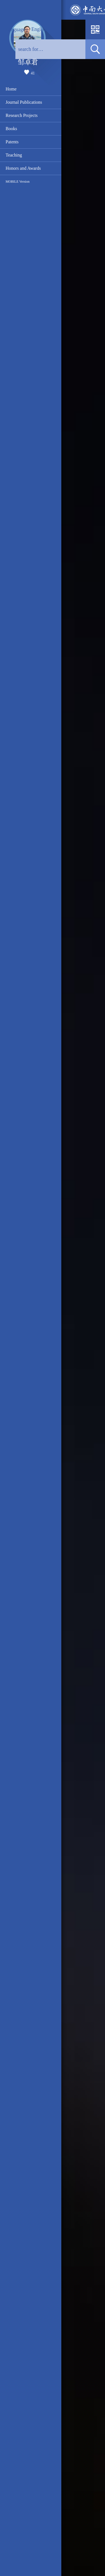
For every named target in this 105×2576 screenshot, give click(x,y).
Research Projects (22, 115)
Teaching (14, 155)
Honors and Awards (23, 168)
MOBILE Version (17, 182)
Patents (12, 141)
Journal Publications (24, 102)
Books (11, 128)
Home (11, 89)
